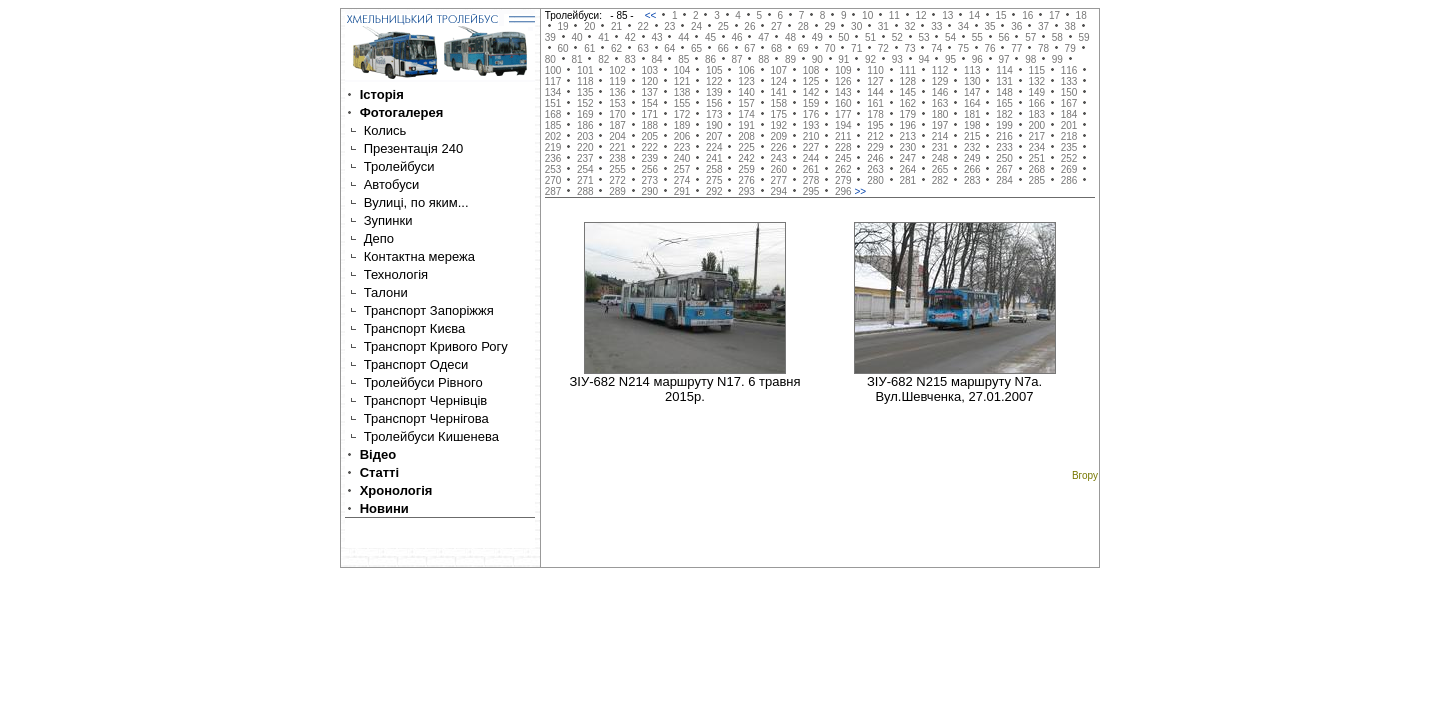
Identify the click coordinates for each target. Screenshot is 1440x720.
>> (860, 191)
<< (652, 15)
